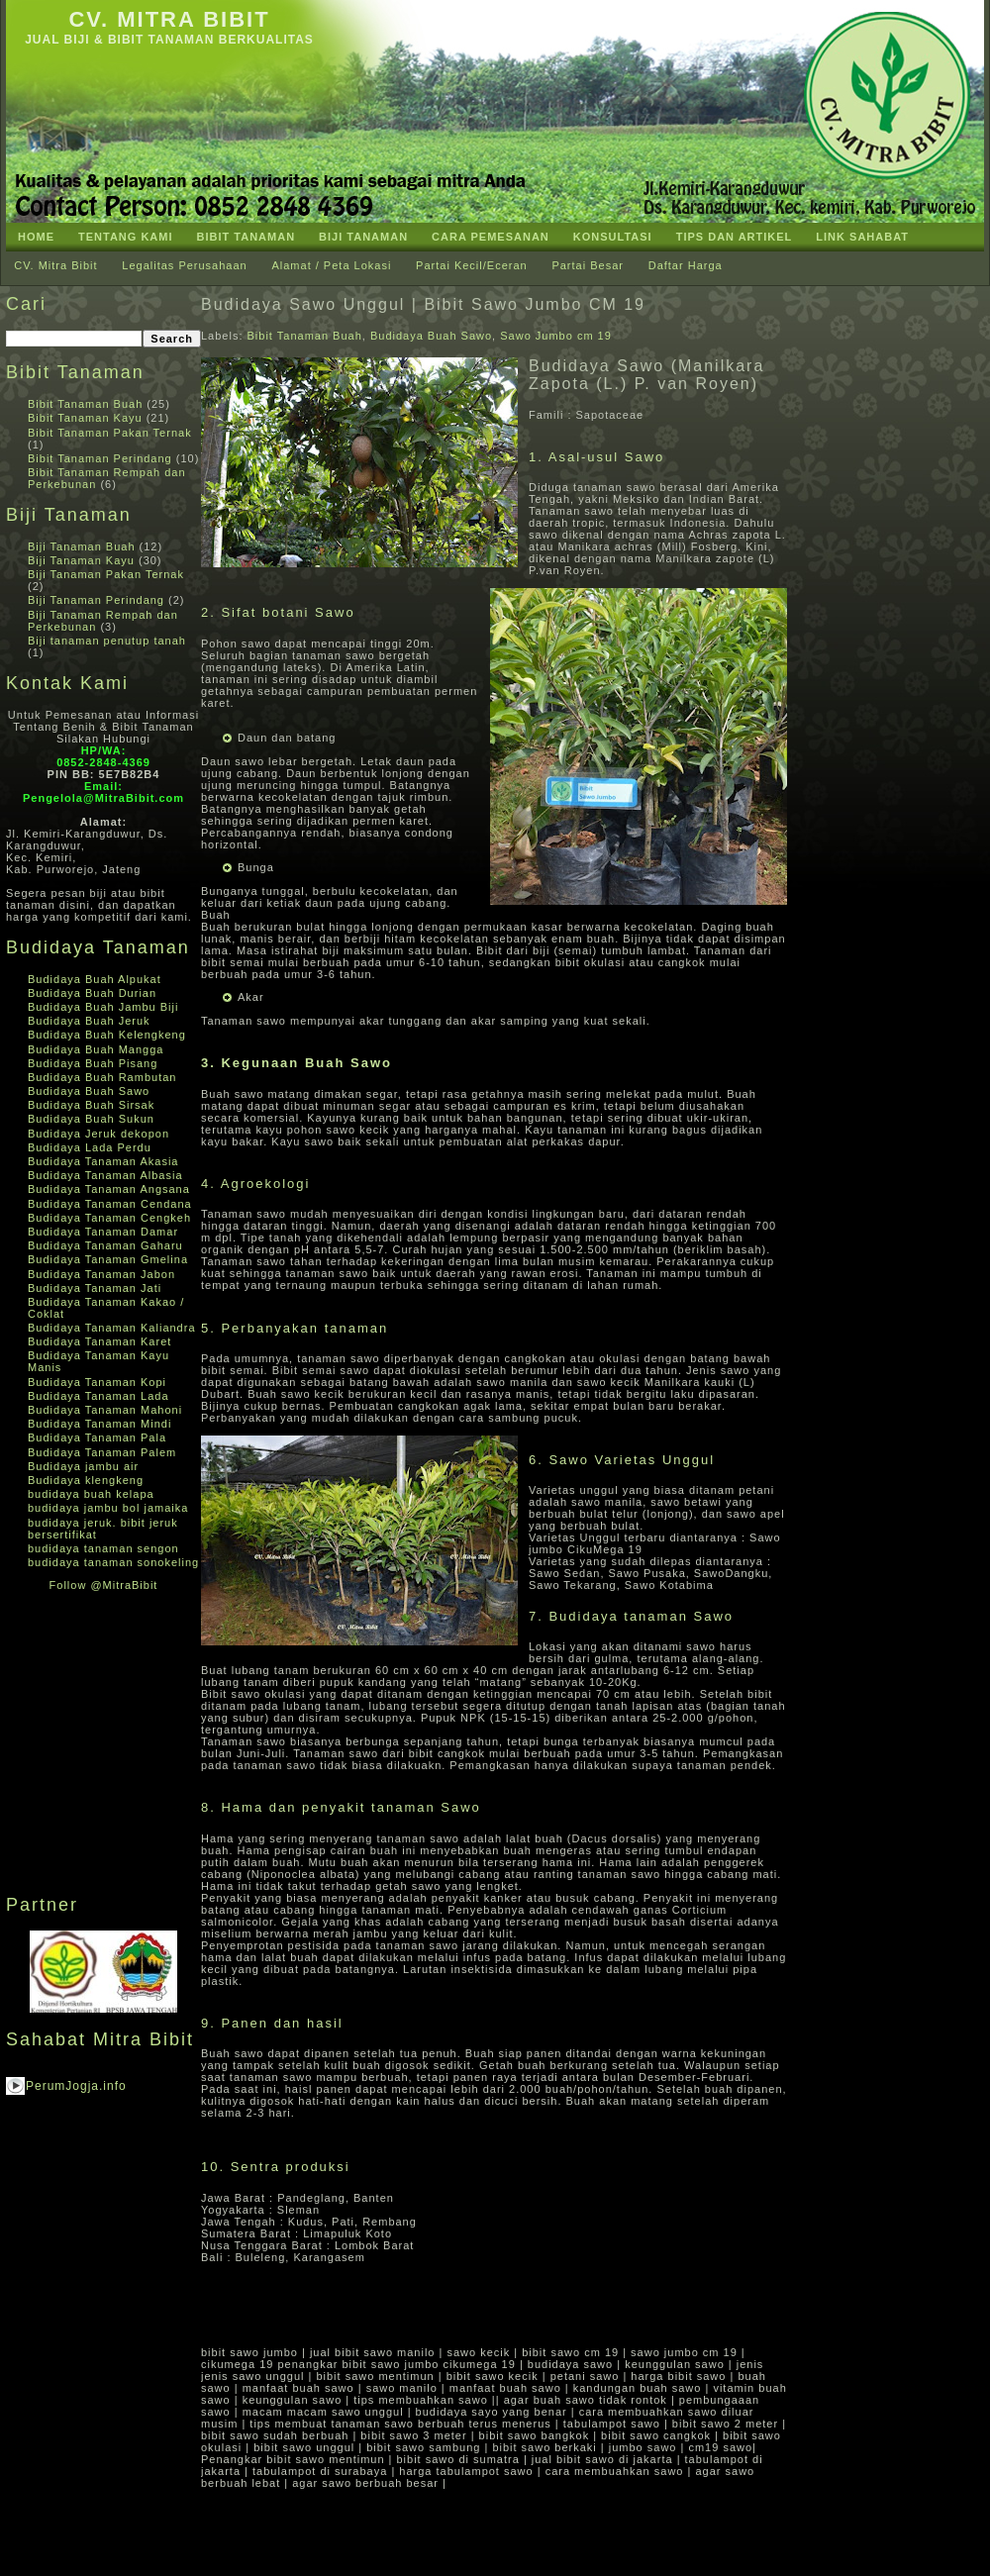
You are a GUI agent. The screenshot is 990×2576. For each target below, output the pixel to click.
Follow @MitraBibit (104, 1585)
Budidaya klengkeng (86, 1480)
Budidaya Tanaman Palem (102, 1452)
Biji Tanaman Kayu (81, 560)
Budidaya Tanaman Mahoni (105, 1410)
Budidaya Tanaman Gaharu (105, 1245)
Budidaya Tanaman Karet (99, 1341)
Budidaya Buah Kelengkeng (107, 1034)
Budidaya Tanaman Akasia (103, 1161)
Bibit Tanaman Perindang (100, 458)
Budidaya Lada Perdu (89, 1147)
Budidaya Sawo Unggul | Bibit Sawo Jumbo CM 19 (423, 304)
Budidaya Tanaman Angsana (109, 1189)
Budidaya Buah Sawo (88, 1091)
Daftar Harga (685, 265)
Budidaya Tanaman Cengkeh (109, 1218)
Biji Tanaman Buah (82, 546)
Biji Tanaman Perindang (96, 600)
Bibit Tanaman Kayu (85, 418)
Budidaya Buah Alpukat (94, 979)
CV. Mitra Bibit (168, 19)
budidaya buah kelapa (91, 1494)
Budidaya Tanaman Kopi (97, 1382)
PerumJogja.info (76, 2086)
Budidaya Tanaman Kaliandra (112, 1328)
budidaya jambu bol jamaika (108, 1508)
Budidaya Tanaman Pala (97, 1437)
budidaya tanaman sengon (103, 1548)
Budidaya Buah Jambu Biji (103, 1007)
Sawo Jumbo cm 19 (556, 336)
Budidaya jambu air (83, 1466)
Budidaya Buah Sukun (91, 1119)
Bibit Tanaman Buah (85, 404)
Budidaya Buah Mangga (95, 1049)
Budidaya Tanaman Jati (94, 1288)
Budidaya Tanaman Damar (103, 1232)
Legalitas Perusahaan (184, 265)
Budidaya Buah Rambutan (102, 1077)
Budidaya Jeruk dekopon (98, 1133)
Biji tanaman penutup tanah (107, 640)
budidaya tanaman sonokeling (113, 1562)
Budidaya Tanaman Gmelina (108, 1259)
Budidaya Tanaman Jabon (101, 1274)
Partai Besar (587, 265)
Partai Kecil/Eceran (472, 265)
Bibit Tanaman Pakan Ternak (110, 433)
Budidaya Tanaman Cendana (110, 1204)
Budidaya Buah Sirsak (91, 1105)
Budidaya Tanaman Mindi (99, 1424)
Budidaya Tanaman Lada (98, 1396)
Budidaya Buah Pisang (92, 1063)
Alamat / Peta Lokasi (331, 265)
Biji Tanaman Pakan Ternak (106, 574)
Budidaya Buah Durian (92, 993)
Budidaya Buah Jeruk (89, 1021)
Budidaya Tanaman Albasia (105, 1175)
